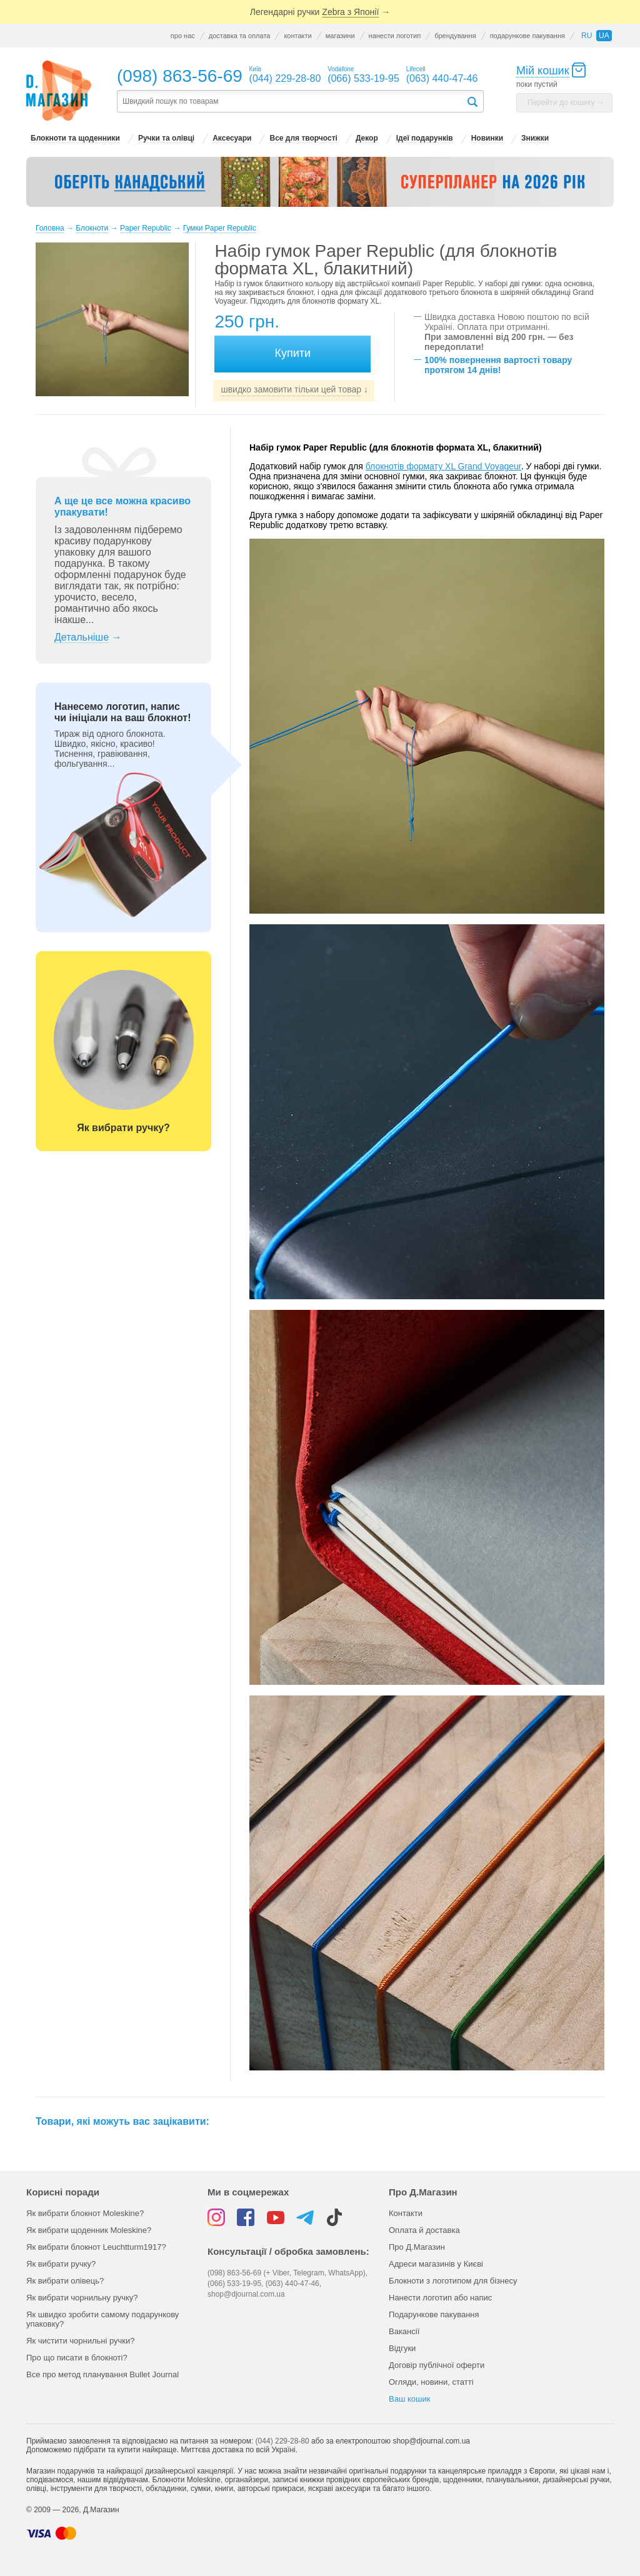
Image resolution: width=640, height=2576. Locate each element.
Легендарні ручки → (320, 12)
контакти (297, 35)
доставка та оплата (240, 35)
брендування (455, 35)
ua (604, 35)
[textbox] (291, 101)
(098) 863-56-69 (179, 76)
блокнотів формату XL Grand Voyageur (443, 466)
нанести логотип (395, 35)
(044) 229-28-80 (282, 2441)
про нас (183, 35)
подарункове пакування (527, 35)
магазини (340, 35)
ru (586, 35)
